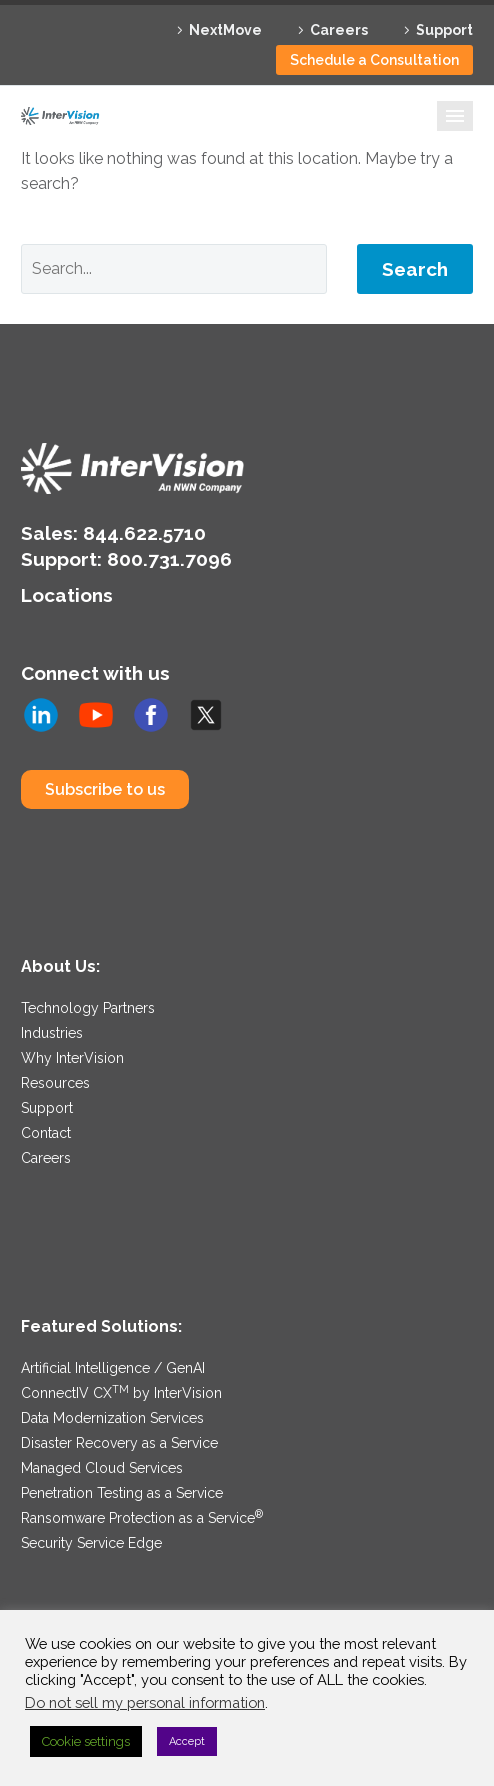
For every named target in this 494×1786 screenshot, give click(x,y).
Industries (52, 1033)
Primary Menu (455, 116)
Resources (55, 1083)
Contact (46, 1133)
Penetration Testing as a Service (122, 1493)
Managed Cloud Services (102, 1468)
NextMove (225, 30)
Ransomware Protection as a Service (142, 1518)
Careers (339, 30)
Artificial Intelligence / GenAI (113, 1368)
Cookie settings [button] (86, 1741)
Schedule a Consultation (374, 60)
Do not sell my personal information (145, 1702)
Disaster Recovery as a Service (119, 1443)
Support (444, 30)
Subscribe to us (105, 789)
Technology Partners (88, 1008)
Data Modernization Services (112, 1418)
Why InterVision (72, 1058)
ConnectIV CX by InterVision (121, 1393)
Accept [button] (187, 1741)
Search (415, 269)
